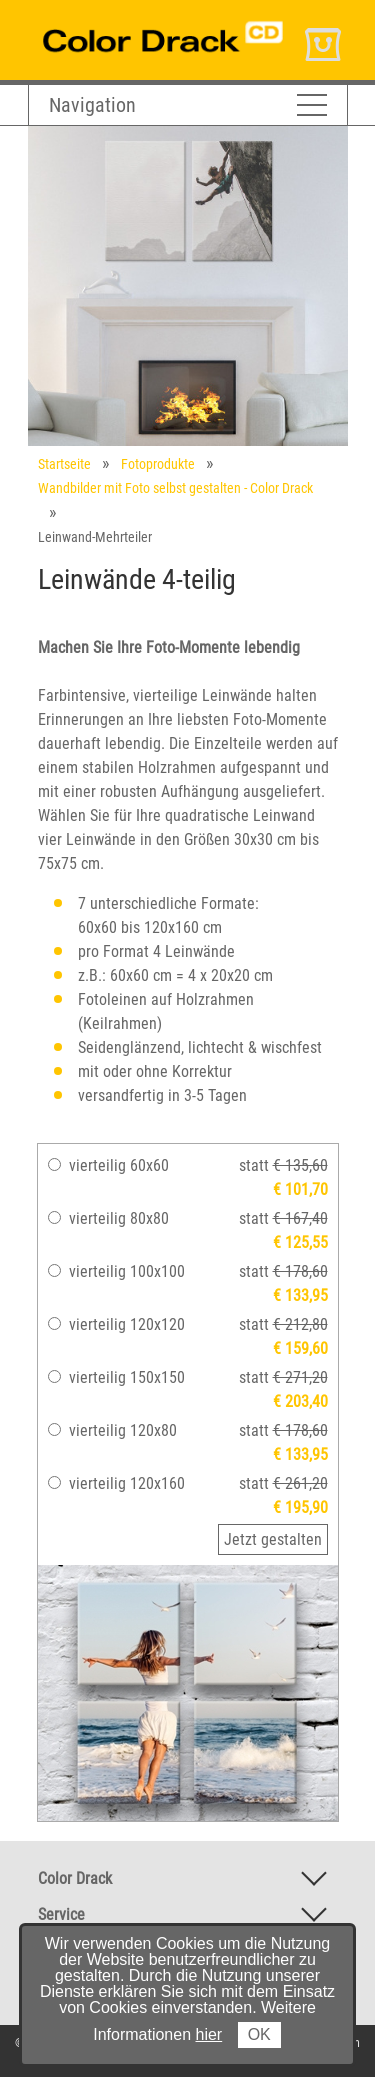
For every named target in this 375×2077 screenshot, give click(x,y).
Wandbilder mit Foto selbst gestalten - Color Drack (175, 488)
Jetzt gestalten (273, 1539)
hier (209, 2034)
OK (259, 2034)
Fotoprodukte (158, 464)
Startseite (64, 464)
